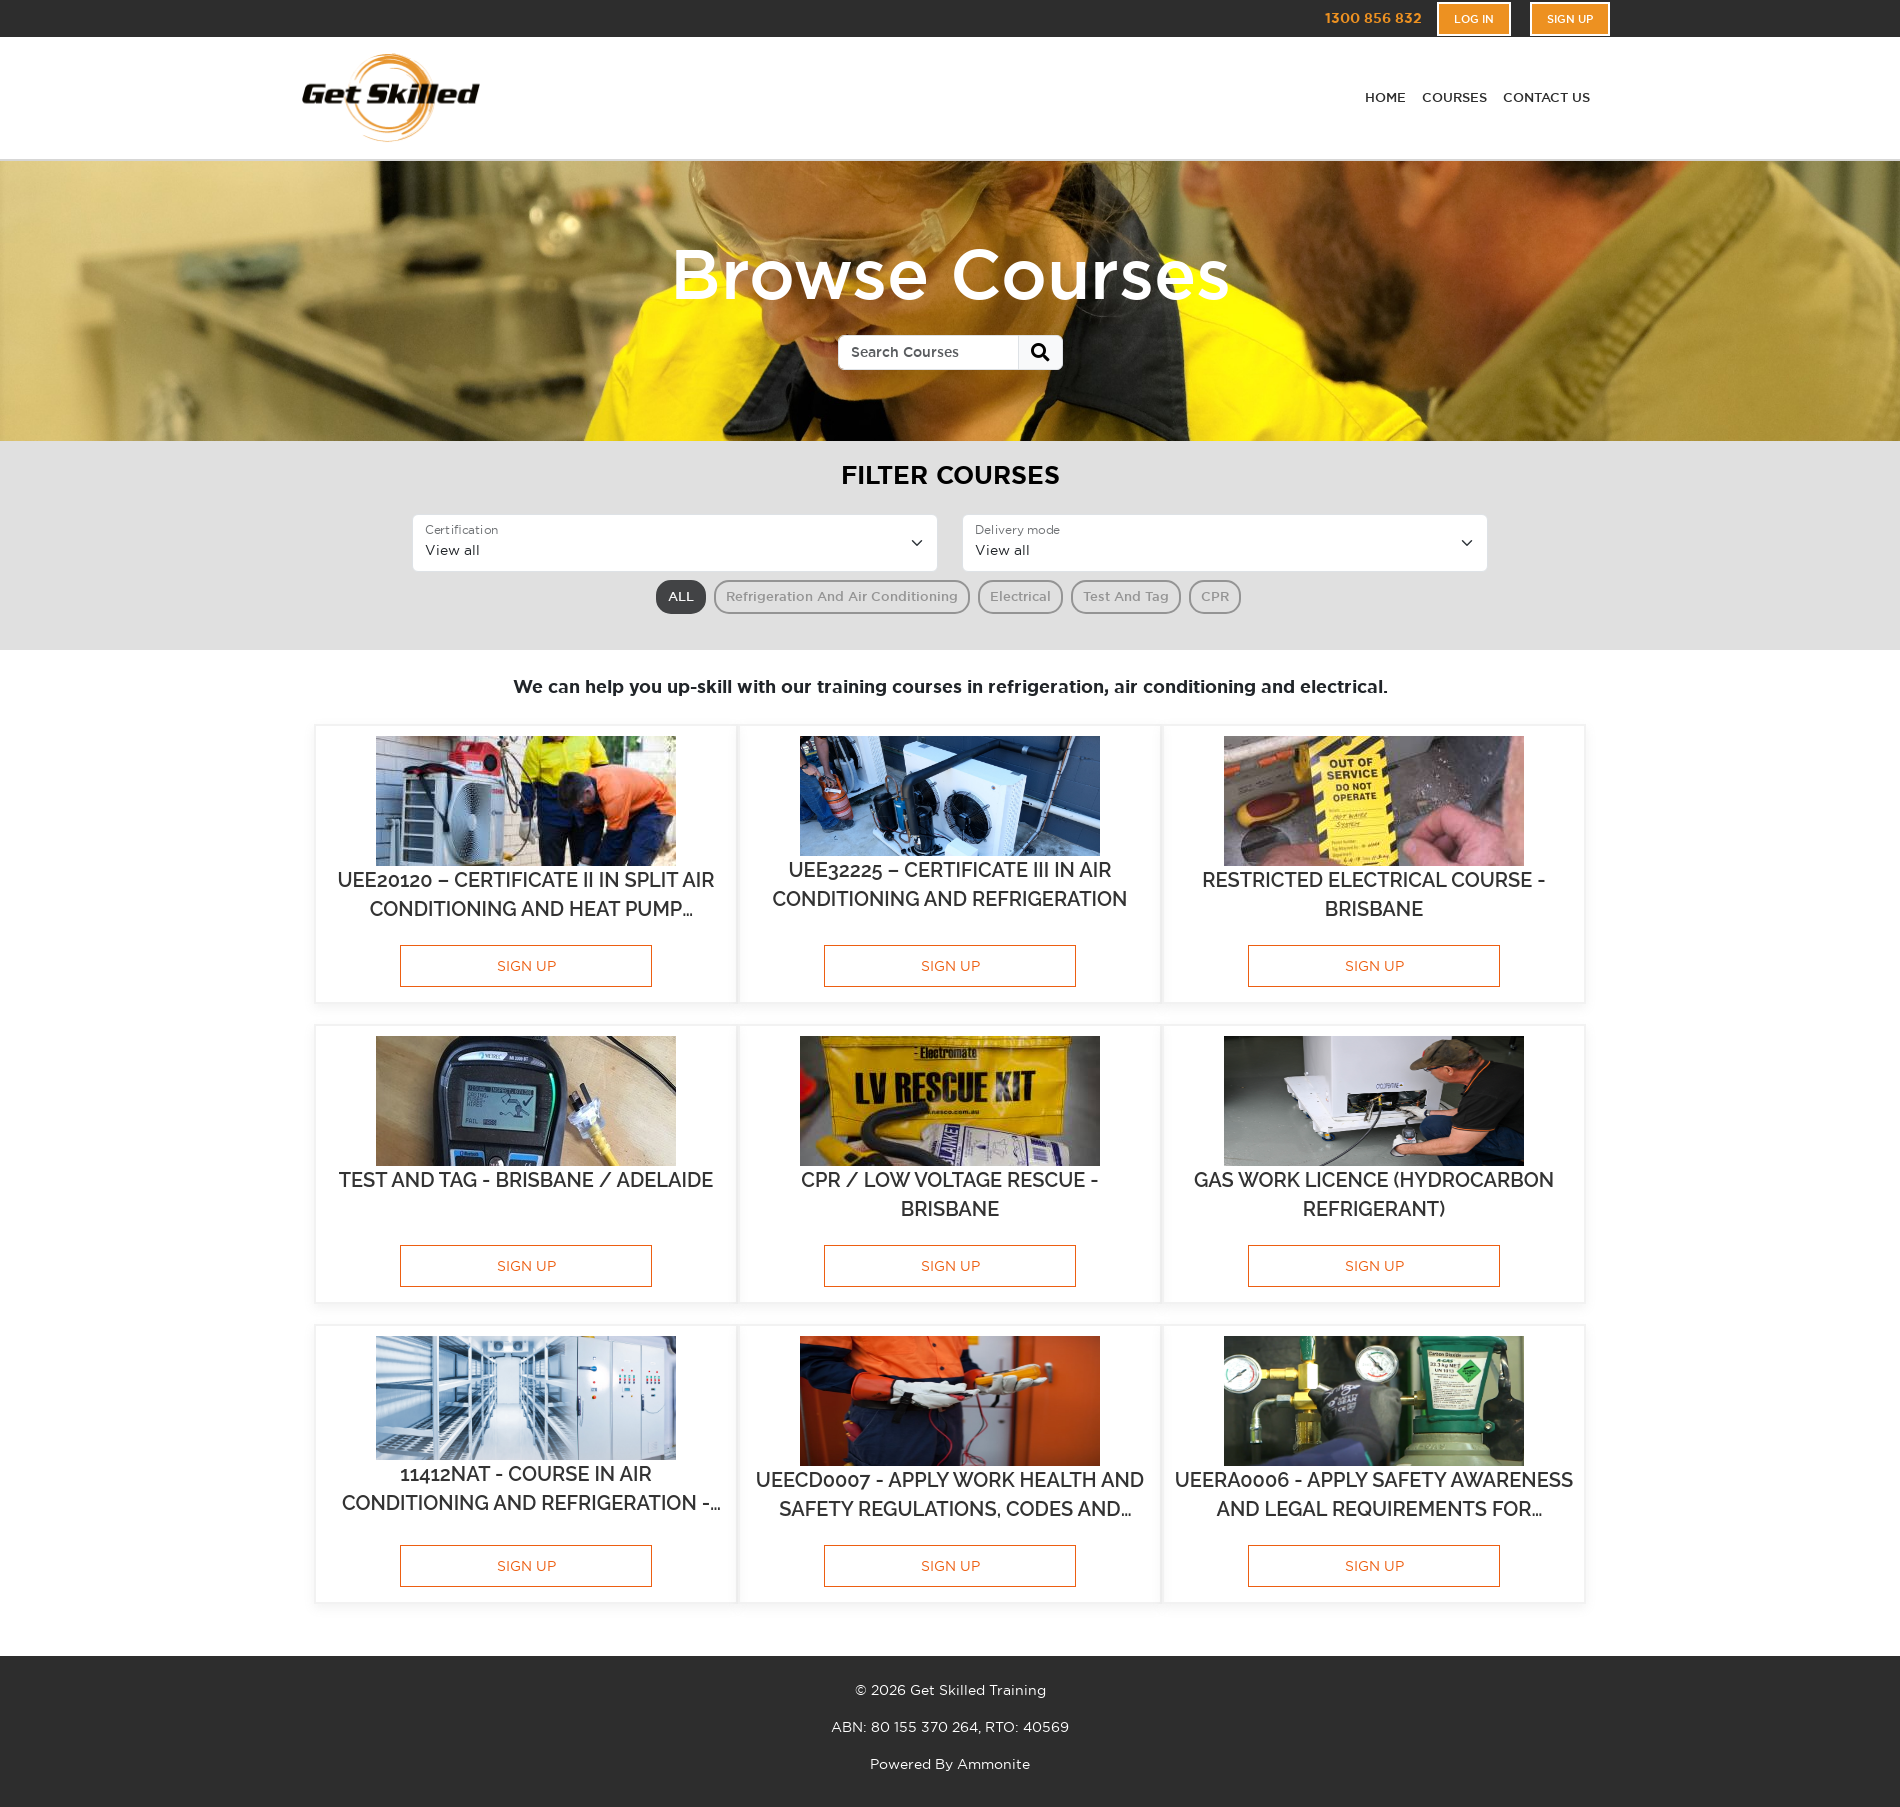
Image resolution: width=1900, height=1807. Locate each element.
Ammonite (993, 1764)
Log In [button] (1474, 19)
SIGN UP (526, 966)
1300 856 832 (1373, 18)
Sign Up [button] (1570, 19)
